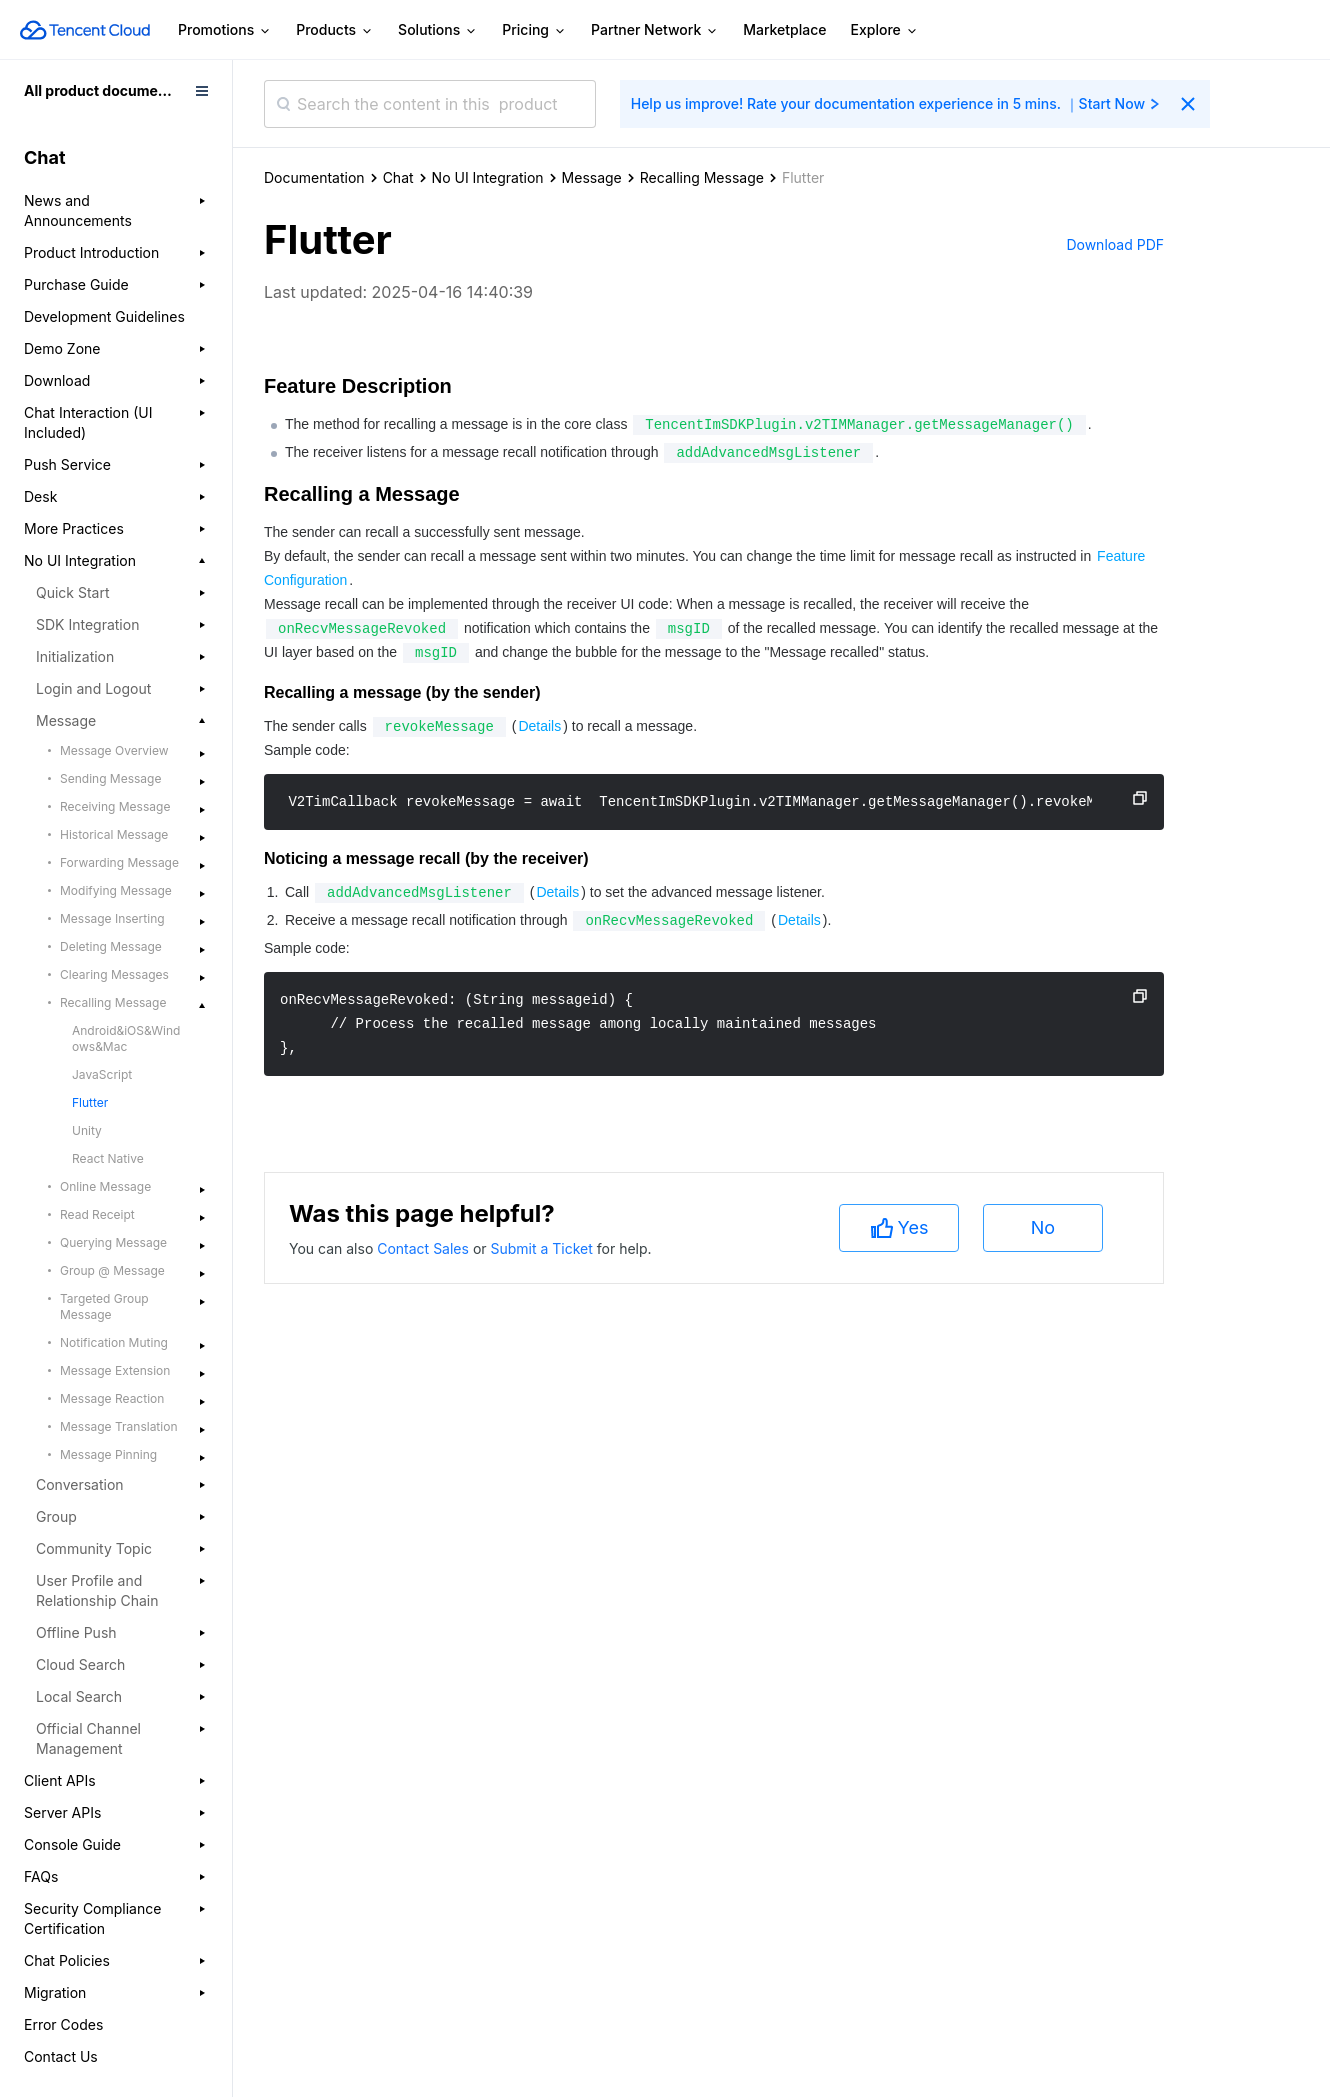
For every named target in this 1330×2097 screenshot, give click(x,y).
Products (335, 30)
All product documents (101, 90)
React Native (108, 1158)
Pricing (534, 30)
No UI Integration (488, 177)
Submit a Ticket (543, 1248)
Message (592, 177)
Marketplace (784, 29)
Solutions (438, 30)
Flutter (90, 1102)
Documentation (314, 177)
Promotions (225, 30)
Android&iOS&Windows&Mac (126, 1038)
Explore (885, 30)
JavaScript (102, 1074)
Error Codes (63, 2024)
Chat (398, 177)
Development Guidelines (104, 316)
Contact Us (61, 2056)
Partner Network (655, 30)
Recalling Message (702, 177)
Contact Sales (425, 1248)
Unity (87, 1130)
